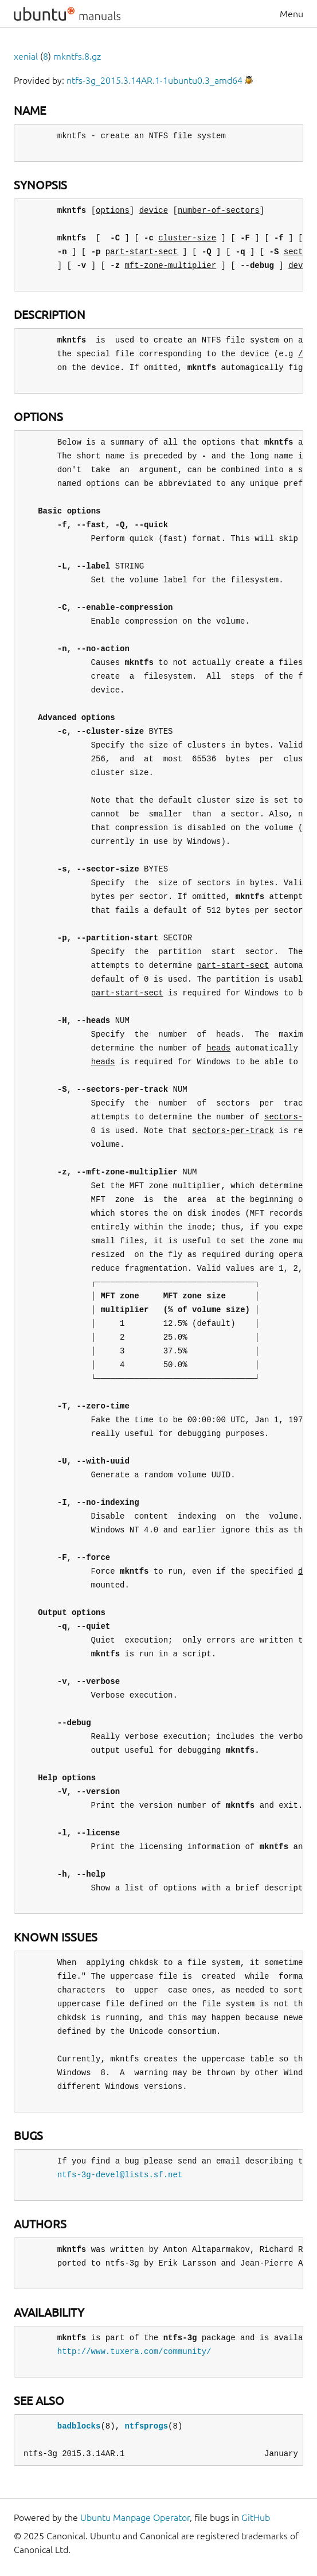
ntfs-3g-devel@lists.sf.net (119, 2174)
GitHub (255, 2517)
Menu (291, 14)
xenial (26, 56)
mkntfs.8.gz (77, 56)
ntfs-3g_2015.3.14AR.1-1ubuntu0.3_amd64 (154, 80)
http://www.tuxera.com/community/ (134, 2351)
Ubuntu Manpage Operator (135, 2517)
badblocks (79, 2426)
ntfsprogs (146, 2426)
